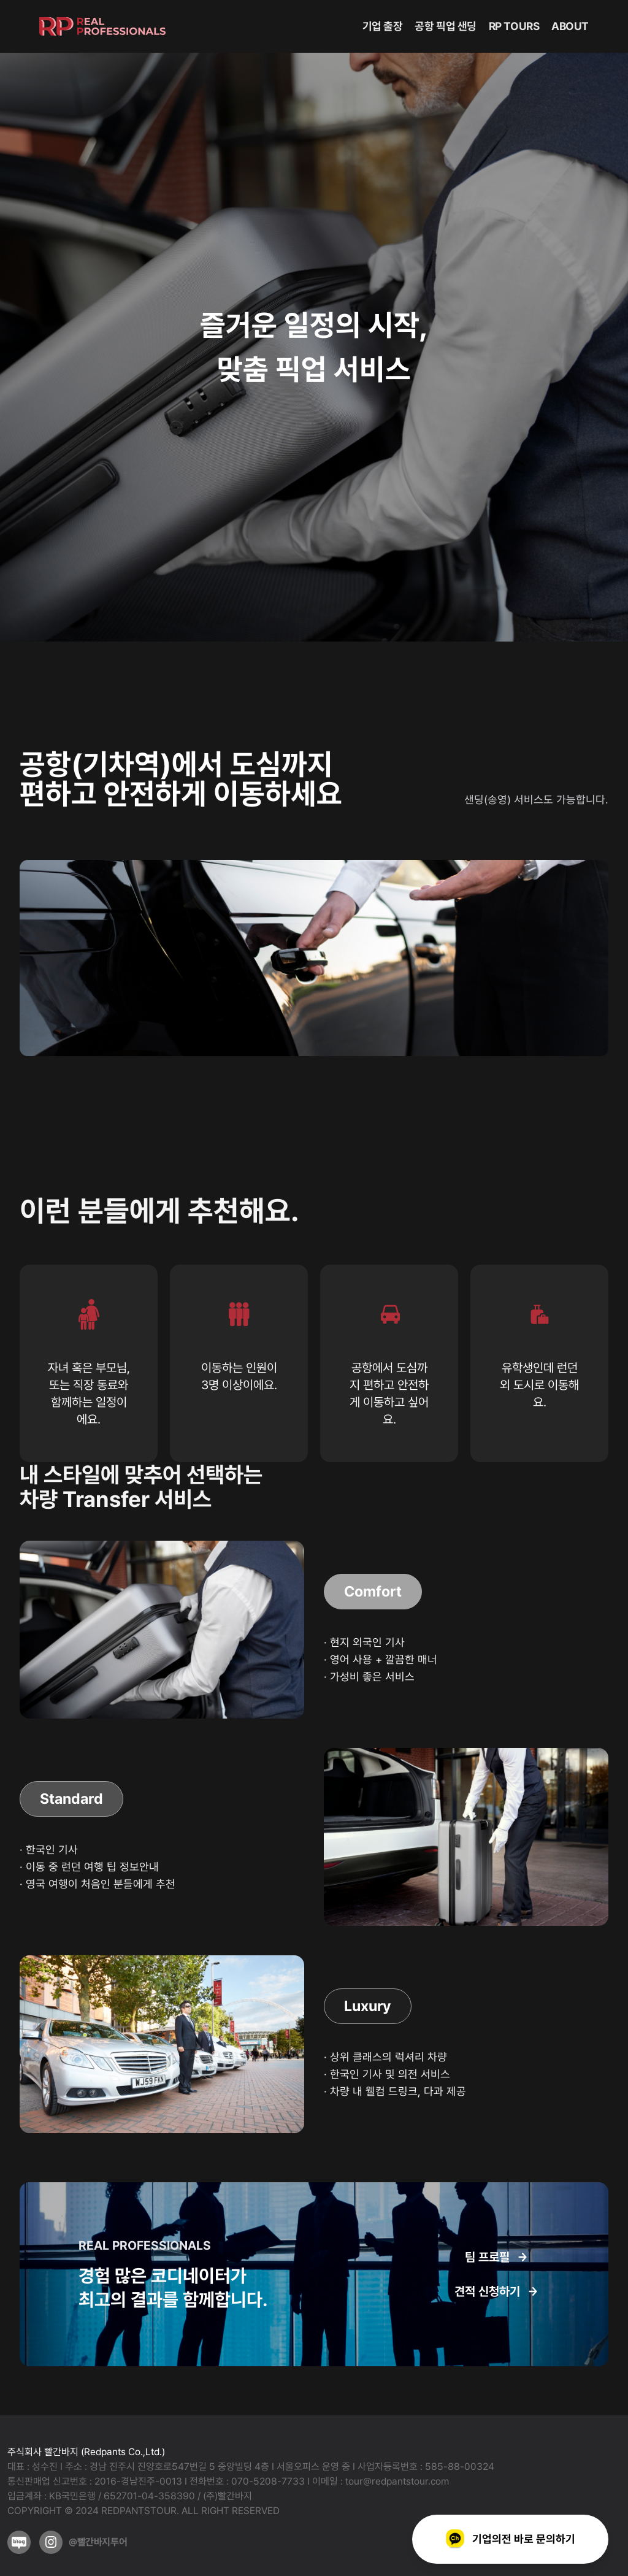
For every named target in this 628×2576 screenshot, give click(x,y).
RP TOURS (514, 26)
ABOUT (570, 26)
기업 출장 (382, 26)
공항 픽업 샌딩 (445, 26)
